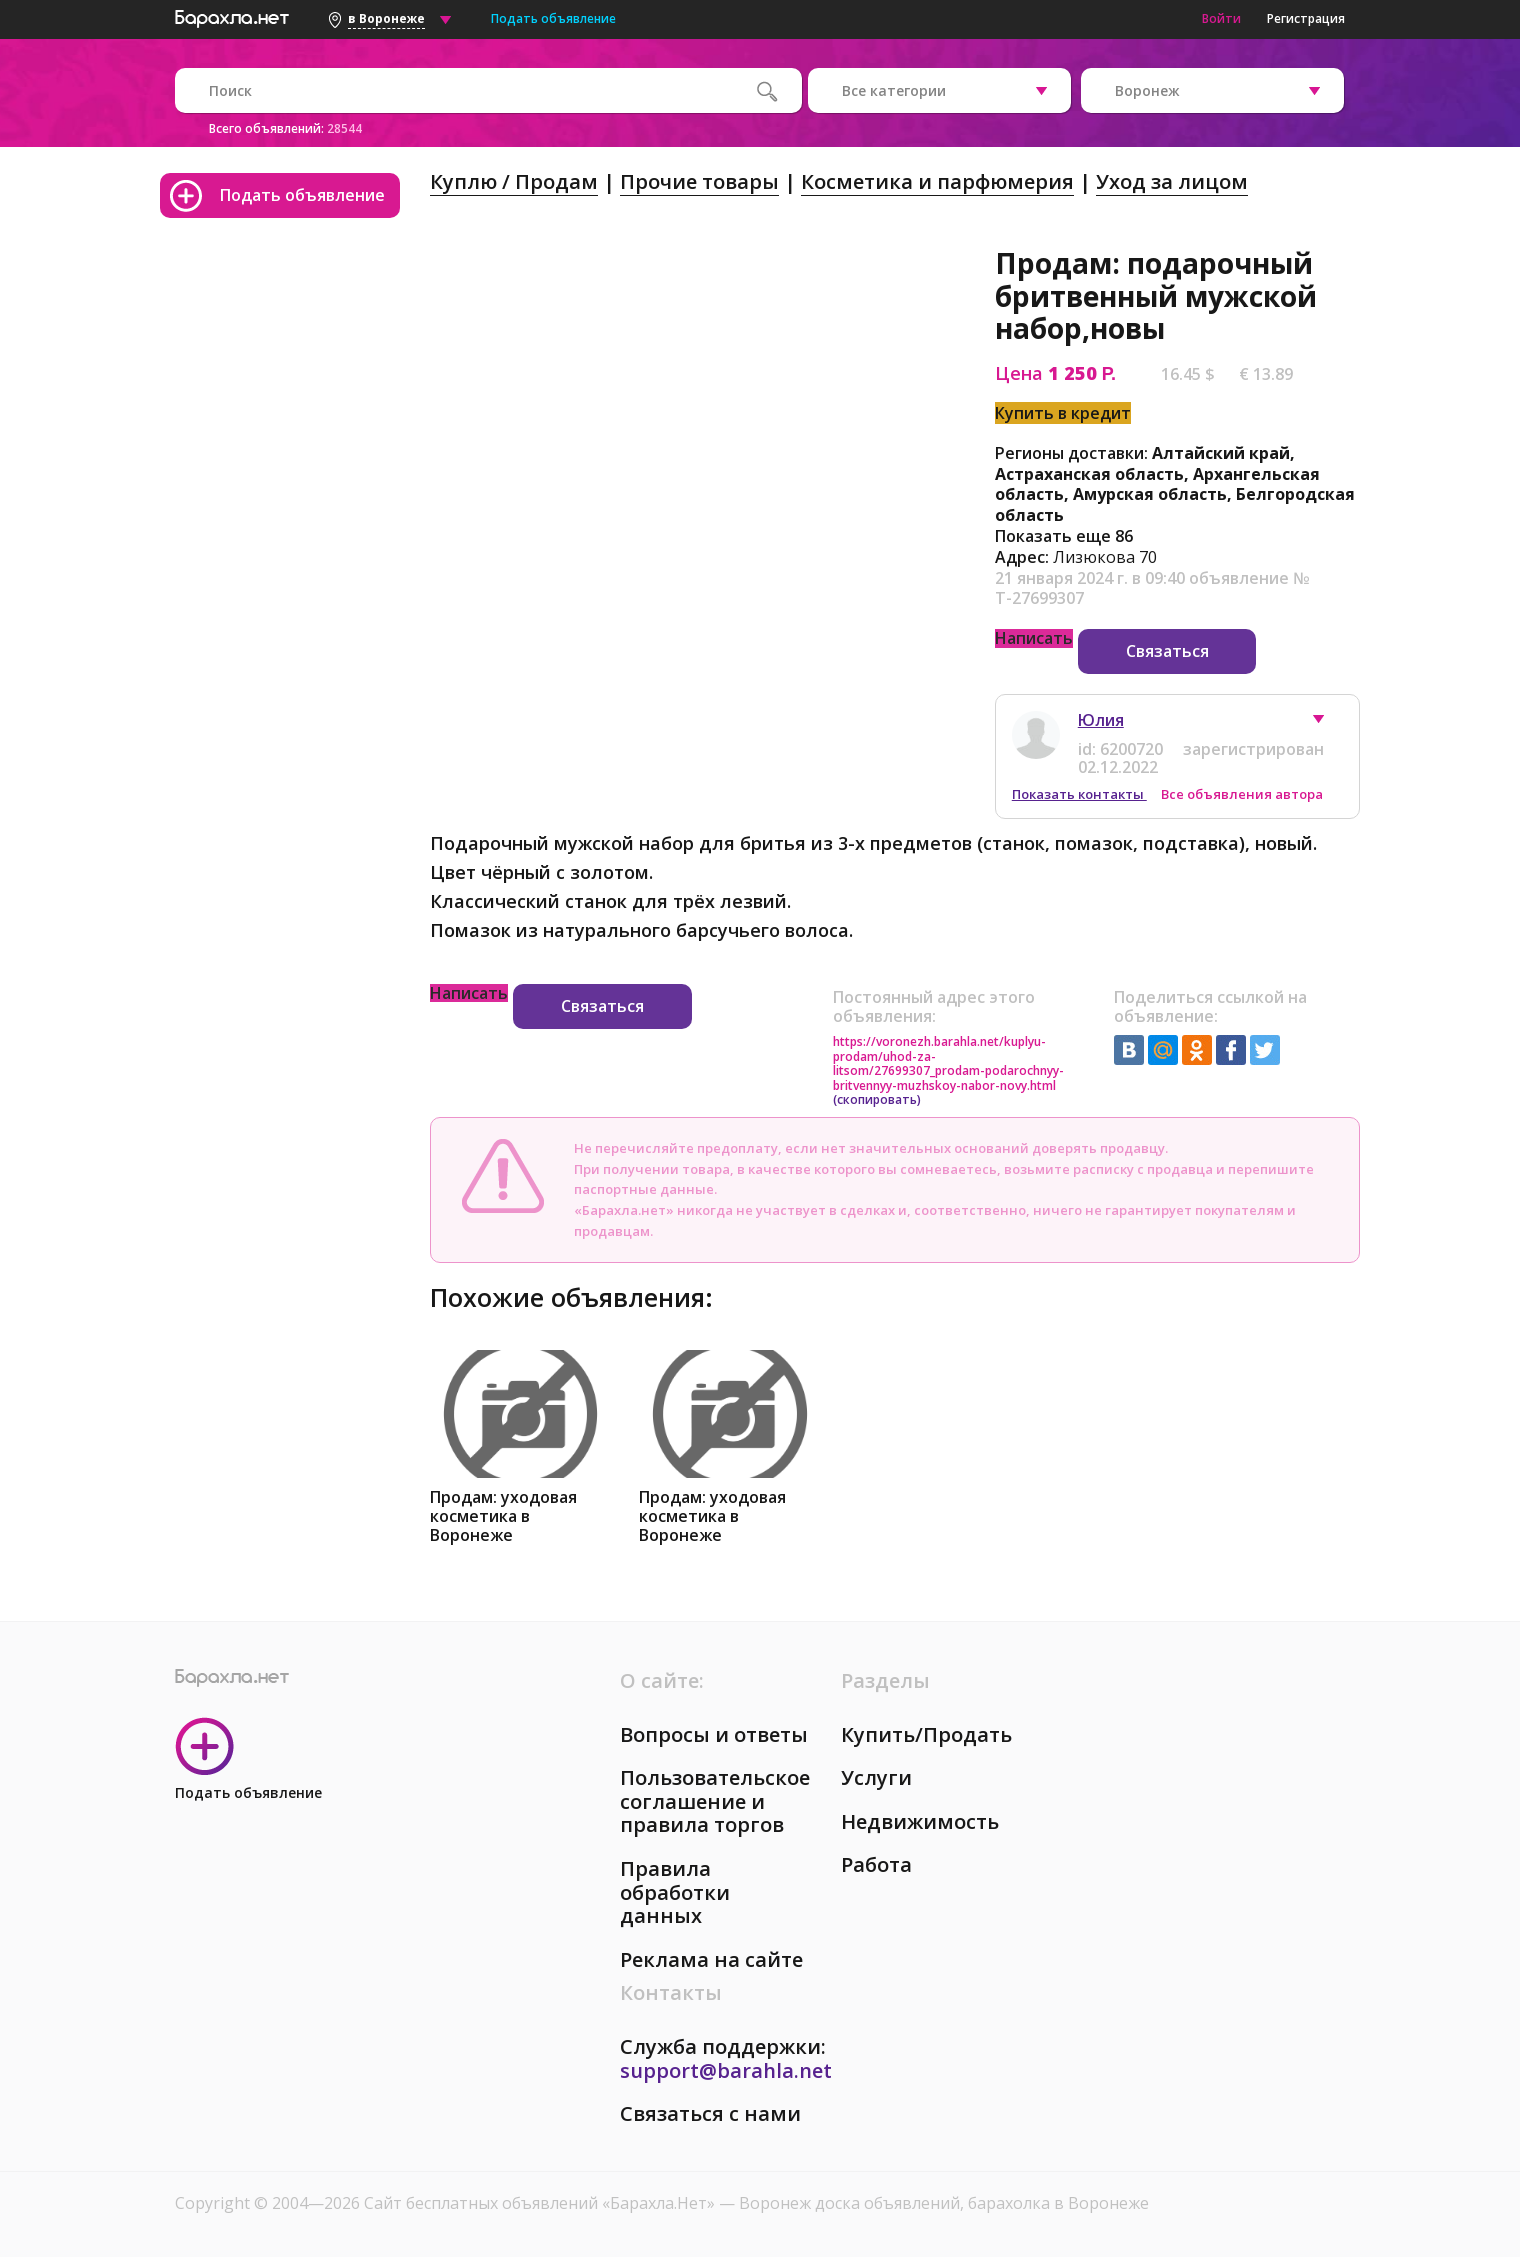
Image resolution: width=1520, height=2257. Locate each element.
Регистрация (1306, 18)
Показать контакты (1079, 794)
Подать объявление (553, 18)
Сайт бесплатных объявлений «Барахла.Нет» (541, 2203)
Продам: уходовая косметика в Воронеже (503, 1516)
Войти (1221, 18)
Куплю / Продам (514, 181)
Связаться (1167, 651)
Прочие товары (699, 181)
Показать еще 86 (1064, 536)
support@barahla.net (726, 2070)
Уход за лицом (1172, 181)
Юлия (1101, 720)
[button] (1328, 724)
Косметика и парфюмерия (937, 181)
